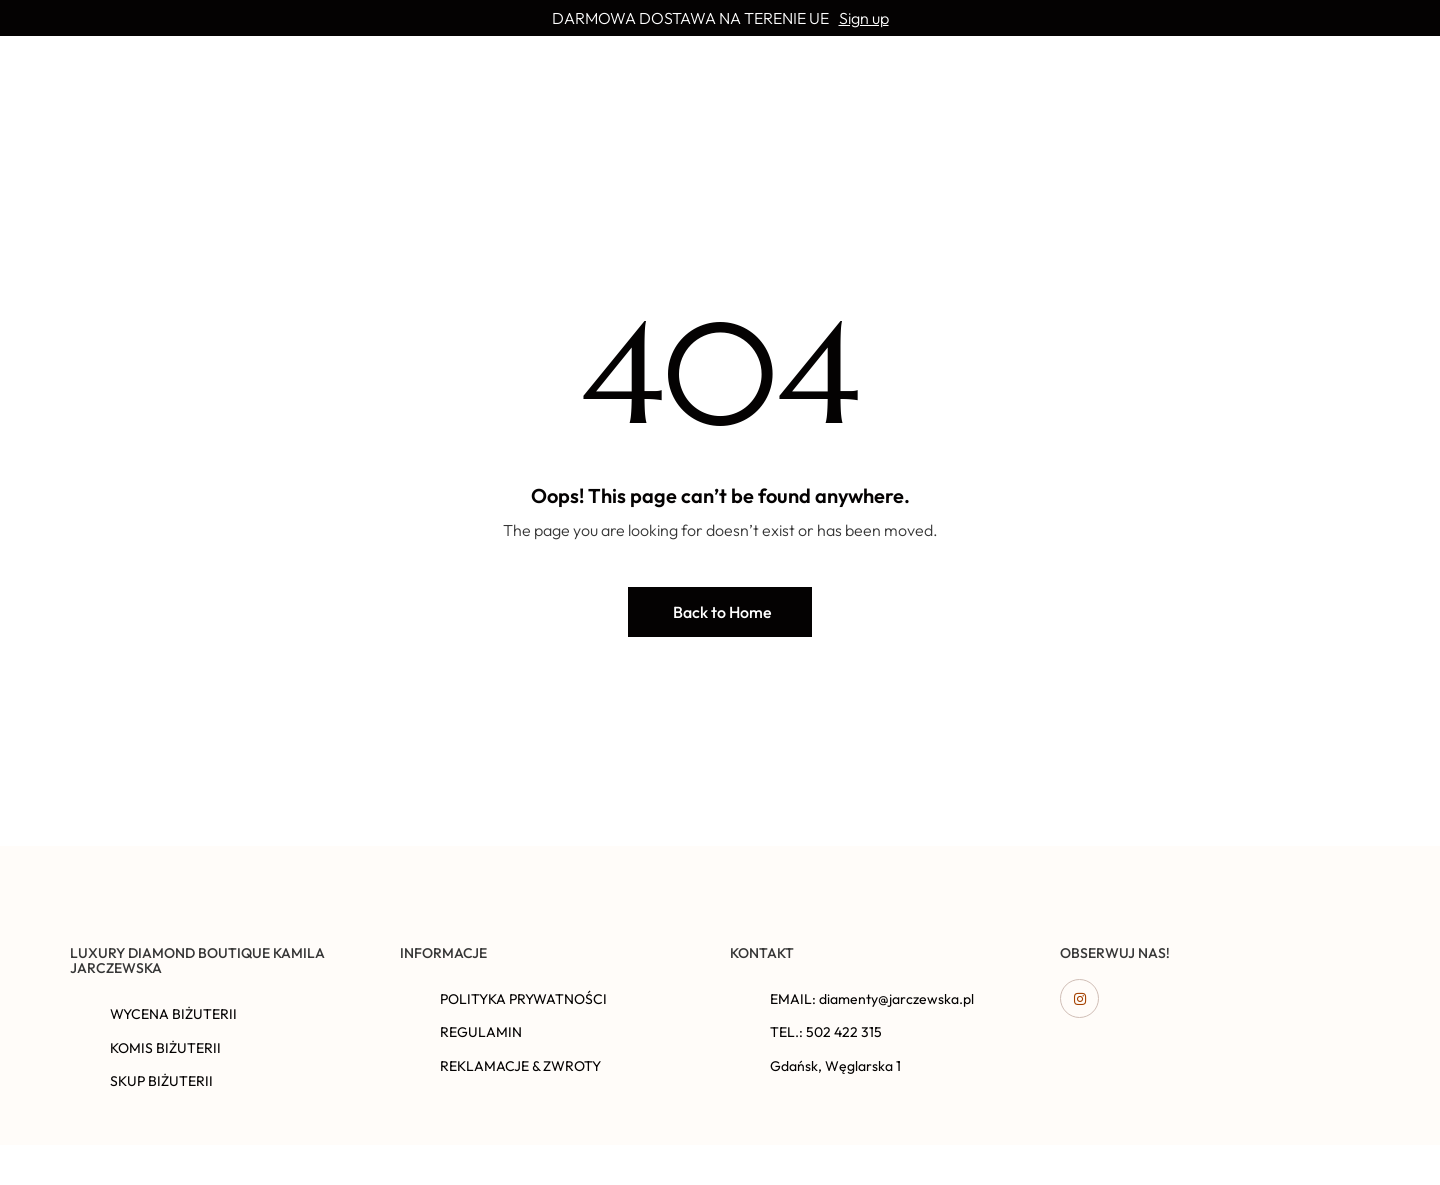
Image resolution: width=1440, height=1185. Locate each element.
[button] (720, 612)
